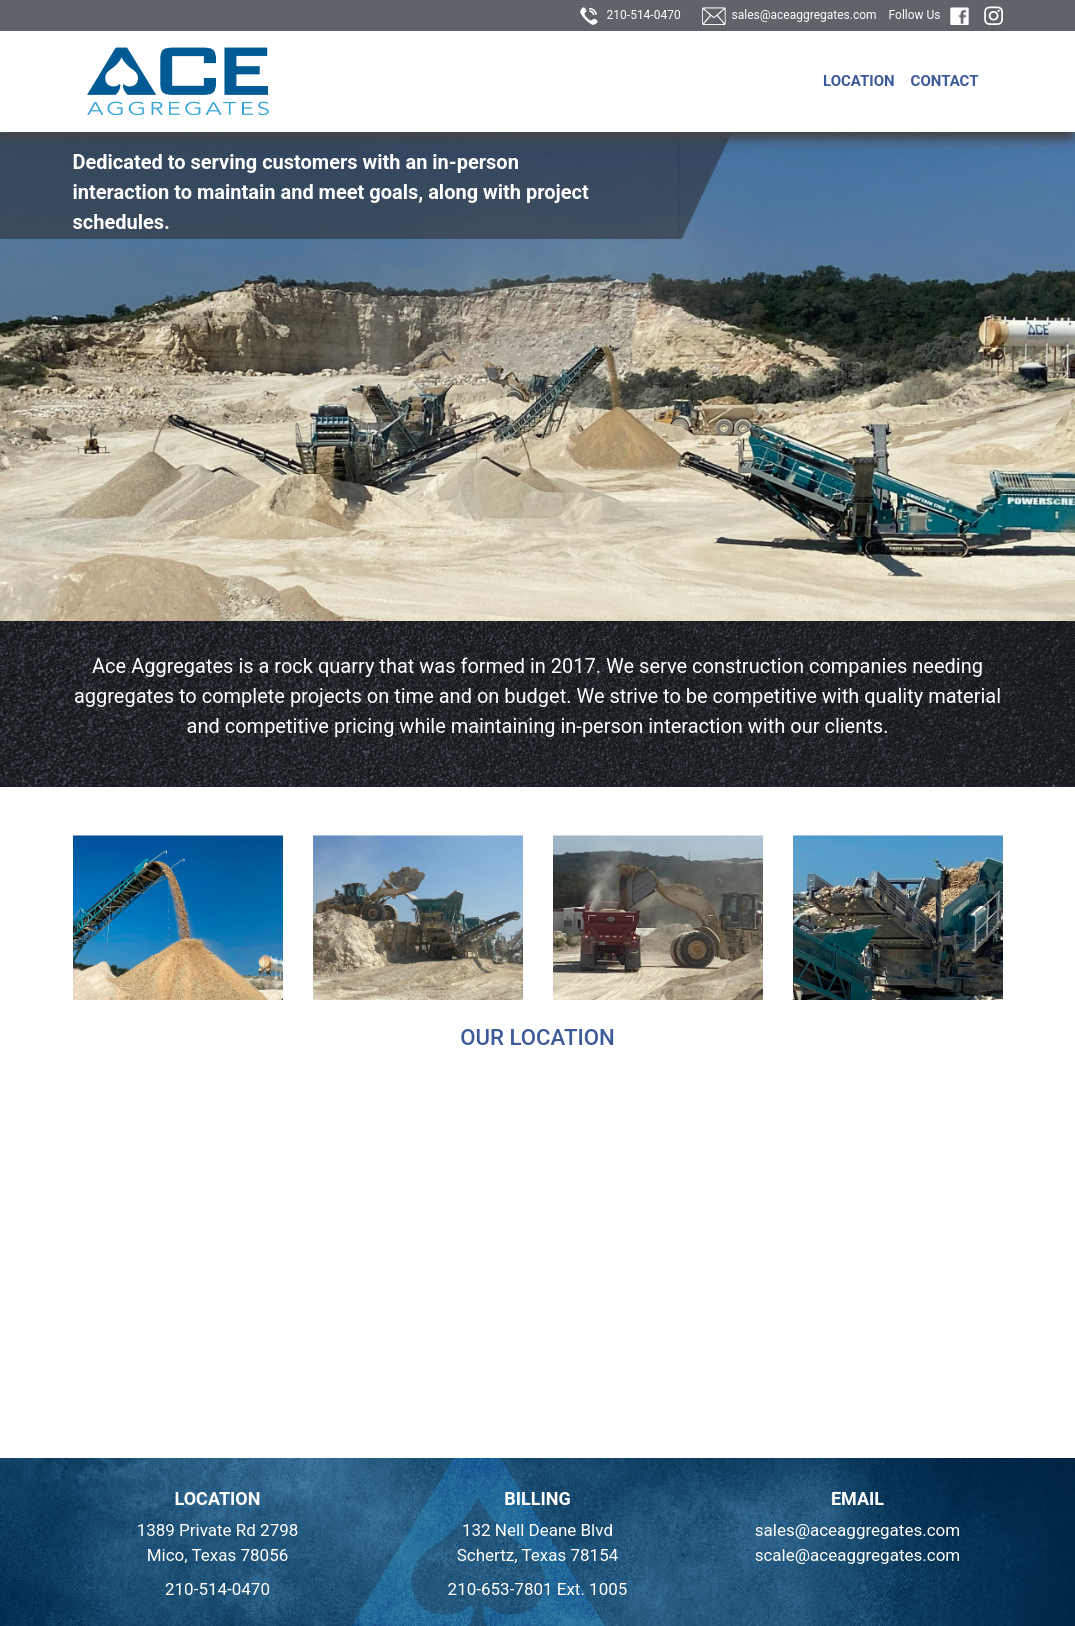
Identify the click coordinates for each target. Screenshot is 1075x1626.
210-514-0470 (630, 15)
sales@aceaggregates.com (789, 15)
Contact (945, 81)
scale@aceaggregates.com (858, 1555)
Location (859, 81)
